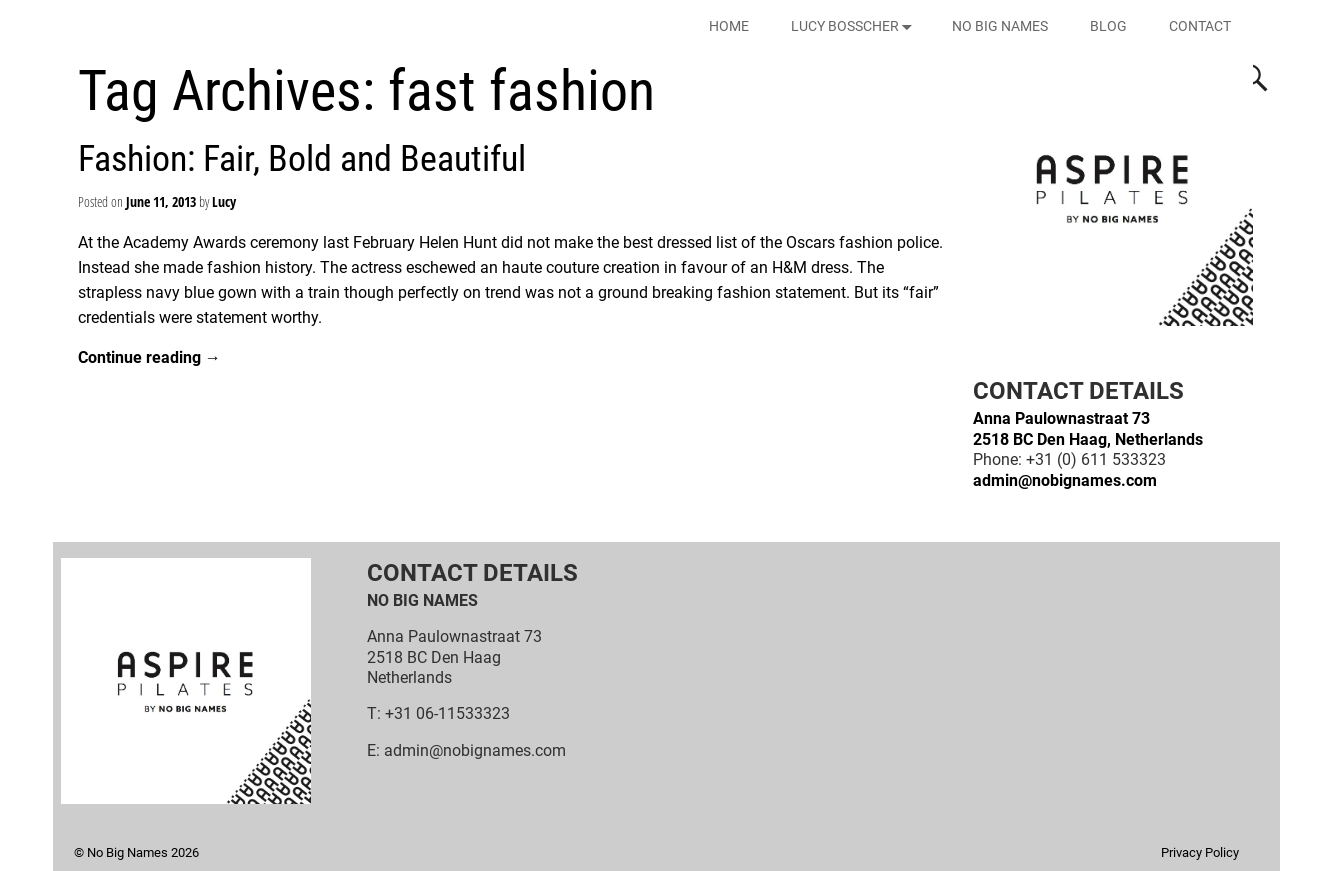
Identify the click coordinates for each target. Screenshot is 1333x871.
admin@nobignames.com (1065, 480)
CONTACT (1200, 26)
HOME (729, 26)
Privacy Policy (1200, 852)
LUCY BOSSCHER (855, 26)
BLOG (1108, 26)
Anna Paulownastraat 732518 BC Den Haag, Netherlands (1088, 428)
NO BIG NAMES (1000, 26)
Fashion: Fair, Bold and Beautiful (302, 159)
